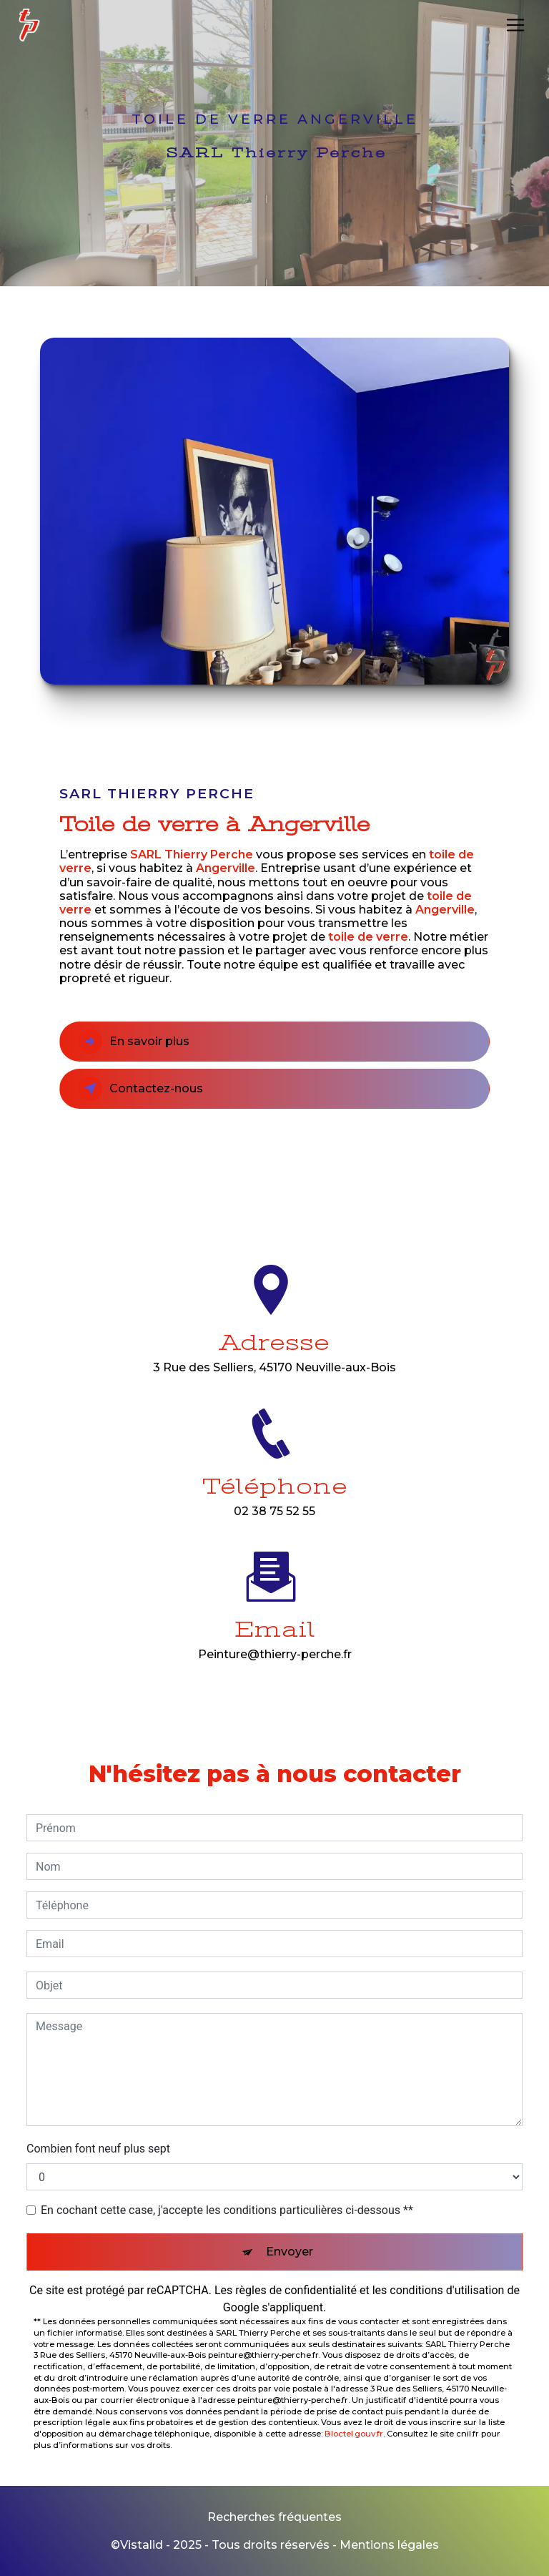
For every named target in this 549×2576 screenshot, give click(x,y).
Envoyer (289, 2251)
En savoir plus (133, 1041)
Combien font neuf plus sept (98, 2148)
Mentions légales (389, 2545)
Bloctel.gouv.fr (354, 2434)
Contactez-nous (140, 1089)
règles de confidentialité (296, 2290)
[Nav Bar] (515, 25)
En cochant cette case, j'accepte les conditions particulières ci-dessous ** (227, 2210)
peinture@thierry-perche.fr (275, 1638)
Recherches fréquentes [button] (274, 2517)
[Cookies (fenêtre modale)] (4, 2567)
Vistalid (141, 2545)
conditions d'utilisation (447, 2290)
